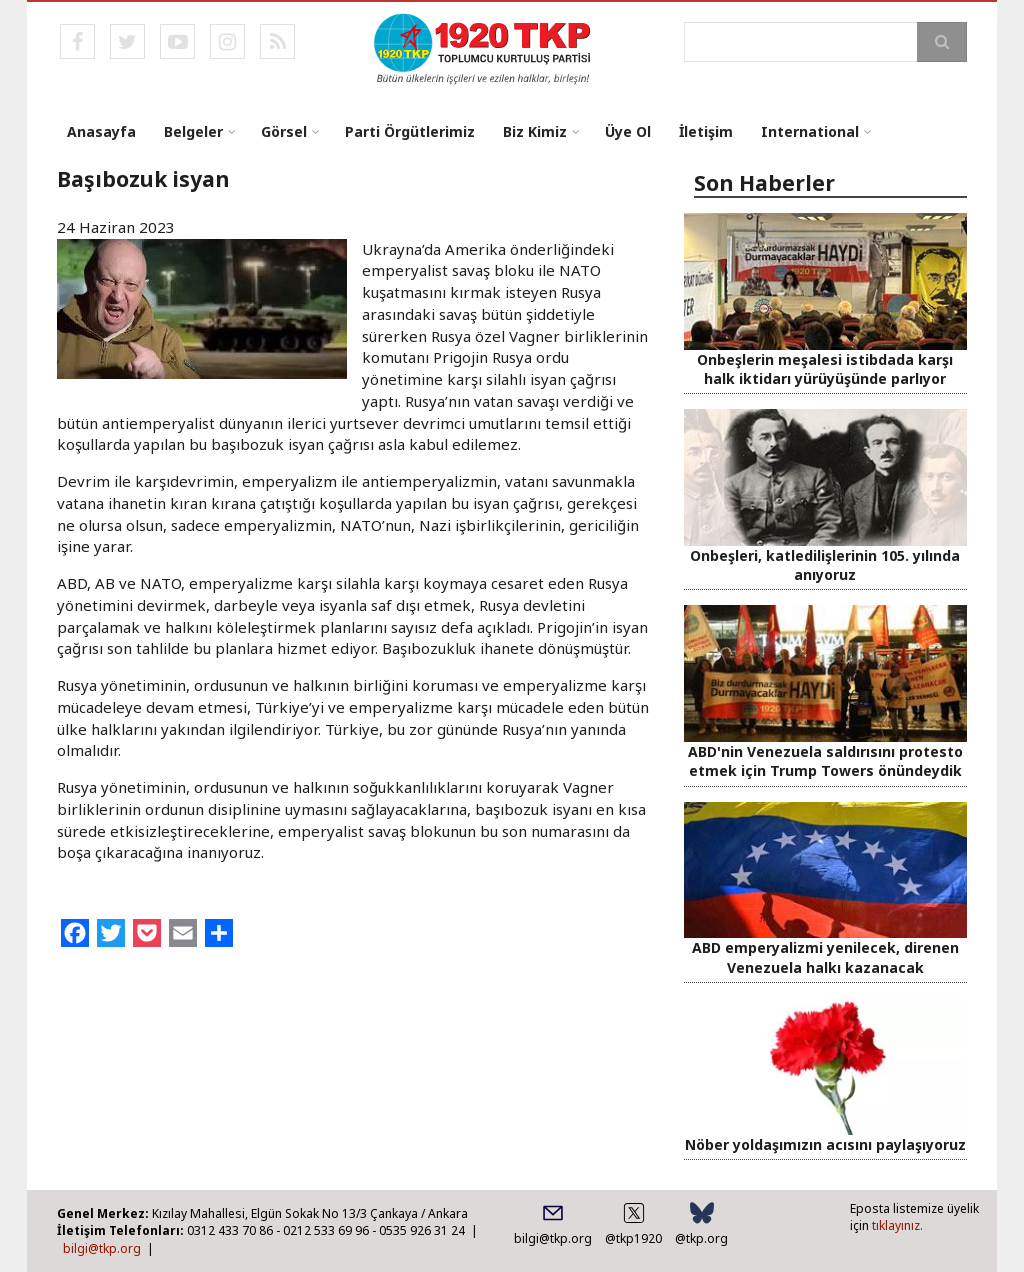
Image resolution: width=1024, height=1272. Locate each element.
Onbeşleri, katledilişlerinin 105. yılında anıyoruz (825, 565)
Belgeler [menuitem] (193, 131)
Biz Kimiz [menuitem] (535, 131)
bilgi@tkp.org (102, 1248)
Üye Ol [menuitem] (628, 131)
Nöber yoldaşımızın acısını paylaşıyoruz (825, 1144)
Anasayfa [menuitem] (101, 131)
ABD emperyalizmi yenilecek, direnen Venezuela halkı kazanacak (825, 957)
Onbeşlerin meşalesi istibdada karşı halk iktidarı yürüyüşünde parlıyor (825, 369)
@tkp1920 (633, 1238)
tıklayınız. (897, 1225)
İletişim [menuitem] (706, 131)
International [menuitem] (810, 131)
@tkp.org (701, 1238)
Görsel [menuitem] (284, 131)
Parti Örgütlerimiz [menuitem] (410, 131)
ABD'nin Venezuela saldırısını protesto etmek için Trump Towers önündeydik (825, 761)
